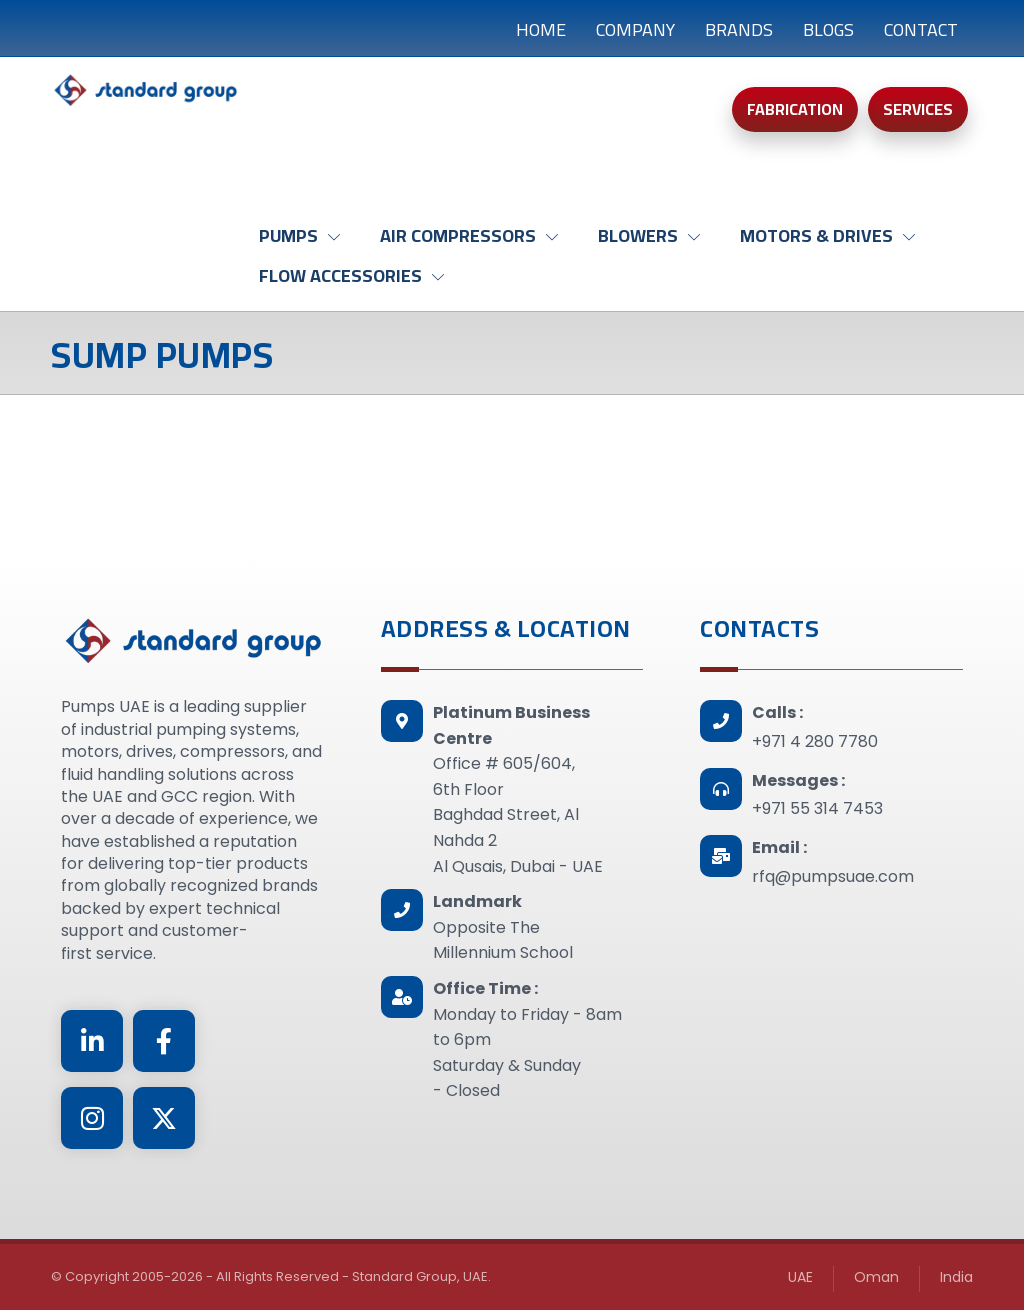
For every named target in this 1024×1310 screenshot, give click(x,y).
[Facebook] (164, 1041)
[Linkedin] (92, 1041)
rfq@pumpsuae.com (833, 876)
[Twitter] (164, 1118)
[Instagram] (92, 1118)
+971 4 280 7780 (815, 741)
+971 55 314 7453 (817, 808)
